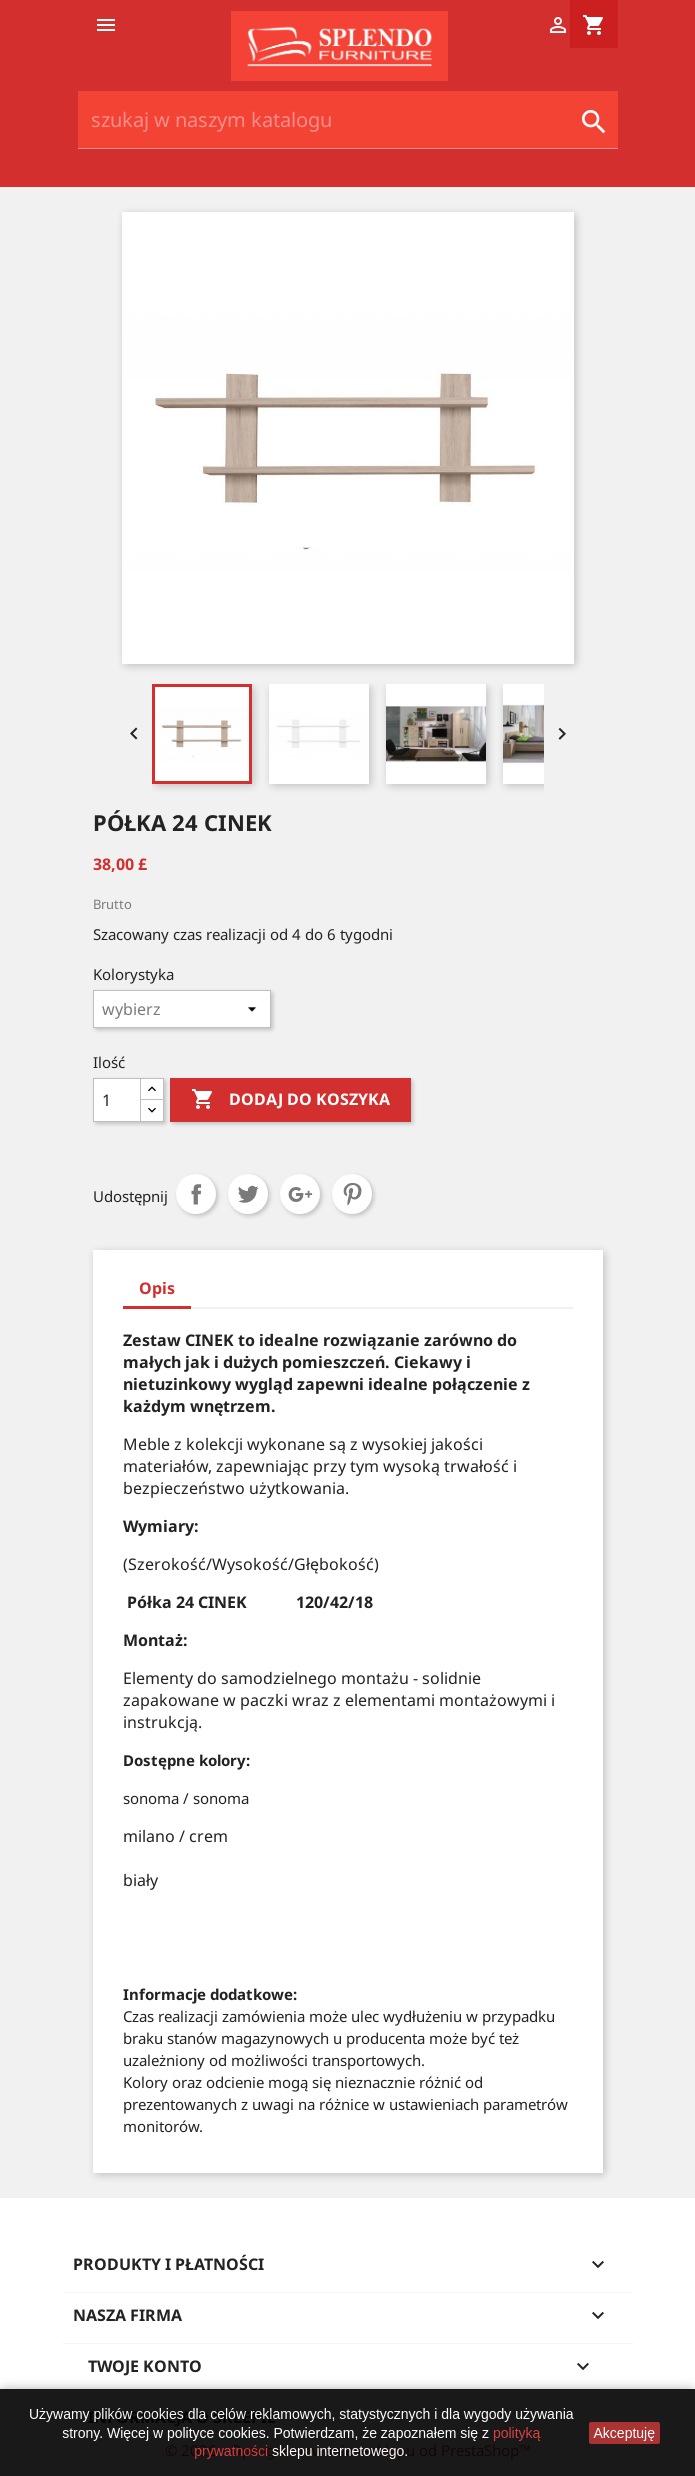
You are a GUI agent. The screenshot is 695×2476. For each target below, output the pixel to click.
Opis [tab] (157, 1288)
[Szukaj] (348, 120)
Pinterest (352, 1194)
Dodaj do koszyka (290, 1100)
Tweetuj (248, 1194)
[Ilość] (117, 1100)
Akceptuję (624, 2433)
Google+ (300, 1194)
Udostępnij (196, 1194)
